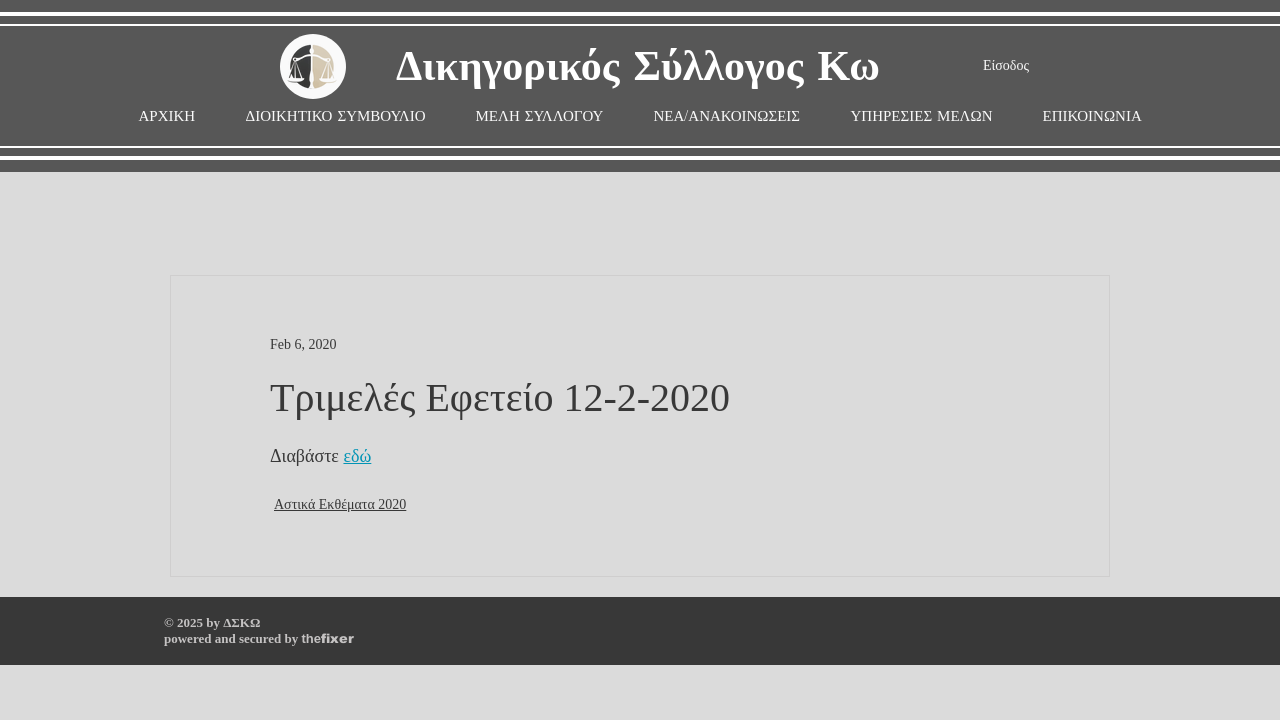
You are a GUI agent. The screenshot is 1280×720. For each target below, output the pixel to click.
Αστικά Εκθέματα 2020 (340, 504)
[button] (540, 116)
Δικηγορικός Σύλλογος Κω (638, 67)
